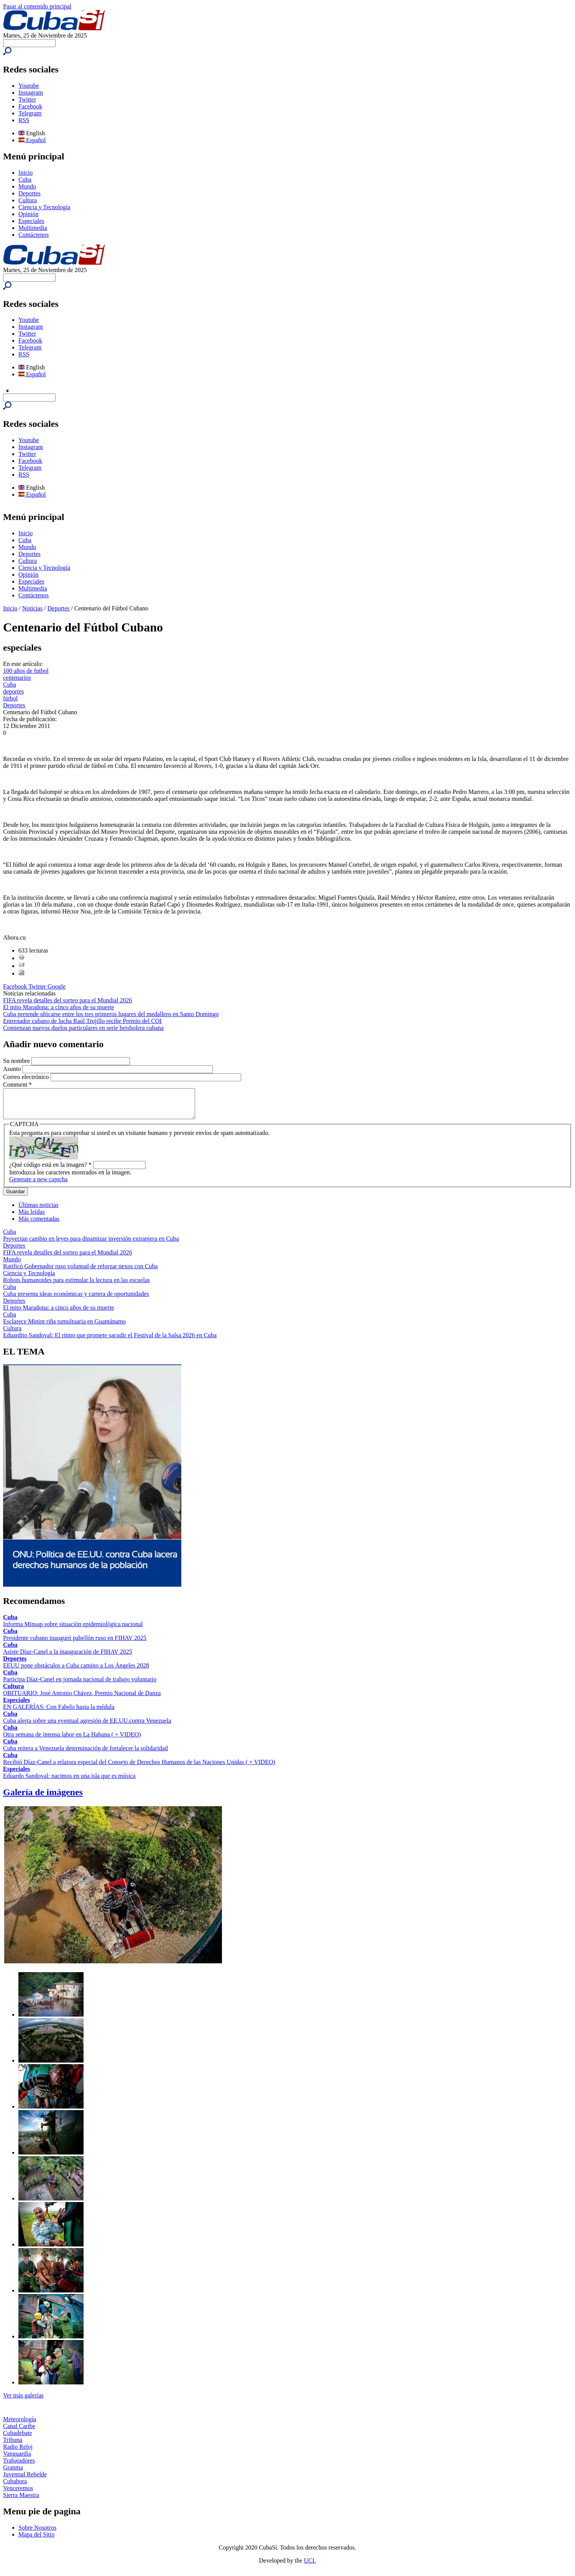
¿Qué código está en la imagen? (50, 1170)
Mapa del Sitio (36, 2540)
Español (32, 140)
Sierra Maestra (21, 2500)
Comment (17, 1084)
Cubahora (15, 2487)
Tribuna (12, 2445)
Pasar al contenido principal (37, 6)
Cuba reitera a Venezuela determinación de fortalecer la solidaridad (85, 1754)
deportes (13, 691)
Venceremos (18, 2494)
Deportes (29, 193)
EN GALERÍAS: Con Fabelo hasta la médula (59, 1712)
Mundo (27, 186)
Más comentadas (38, 1224)
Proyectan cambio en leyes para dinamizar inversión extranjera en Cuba (91, 1244)
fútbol (10, 698)
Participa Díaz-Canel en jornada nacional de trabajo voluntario (79, 1685)
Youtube (28, 85)
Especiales (31, 221)
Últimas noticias (38, 1210)
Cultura (27, 200)
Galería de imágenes (43, 1798)
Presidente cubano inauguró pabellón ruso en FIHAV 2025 (74, 1643)
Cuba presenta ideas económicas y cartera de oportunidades (76, 1299)
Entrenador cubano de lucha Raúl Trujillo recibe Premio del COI (82, 1021)
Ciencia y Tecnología (44, 207)
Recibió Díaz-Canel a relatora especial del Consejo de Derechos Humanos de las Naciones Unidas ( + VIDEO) (139, 1767)
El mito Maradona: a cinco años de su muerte (58, 1007)
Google (57, 986)
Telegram (29, 113)
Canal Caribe (19, 2431)
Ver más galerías (23, 2401)
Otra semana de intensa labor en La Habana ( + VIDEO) (72, 1740)
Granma (13, 2473)
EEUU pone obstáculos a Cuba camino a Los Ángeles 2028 (76, 1671)
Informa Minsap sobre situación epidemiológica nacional (73, 1630)
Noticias (32, 608)
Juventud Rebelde (25, 2480)
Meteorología (19, 2425)
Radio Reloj (18, 2452)
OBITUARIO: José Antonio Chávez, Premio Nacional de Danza (82, 1698)
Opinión (28, 214)
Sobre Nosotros (37, 2533)
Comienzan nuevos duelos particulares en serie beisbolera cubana (83, 1028)
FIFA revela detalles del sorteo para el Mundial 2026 (67, 1000)
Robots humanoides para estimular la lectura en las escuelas (76, 1285)
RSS (23, 120)
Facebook (30, 106)
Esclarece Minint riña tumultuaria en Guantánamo (64, 1327)
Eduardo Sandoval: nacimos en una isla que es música (69, 1781)
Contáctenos (33, 234)
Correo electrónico (27, 1077)
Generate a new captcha (38, 1185)
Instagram (30, 92)
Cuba (24, 179)
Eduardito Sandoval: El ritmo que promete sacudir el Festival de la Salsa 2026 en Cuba (110, 1341)
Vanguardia (17, 2459)
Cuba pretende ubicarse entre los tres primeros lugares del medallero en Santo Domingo (111, 1014)
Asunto (12, 1069)
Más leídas (31, 1217)
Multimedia (32, 228)
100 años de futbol (26, 670)
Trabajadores (19, 2466)
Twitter (27, 99)
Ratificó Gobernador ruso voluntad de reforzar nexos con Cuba (80, 1272)
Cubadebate (17, 2438)
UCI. (310, 2566)
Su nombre (17, 1061)
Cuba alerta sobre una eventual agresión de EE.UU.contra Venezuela (87, 1726)
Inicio (25, 172)
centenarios (17, 677)
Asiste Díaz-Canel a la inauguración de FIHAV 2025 (67, 1657)
